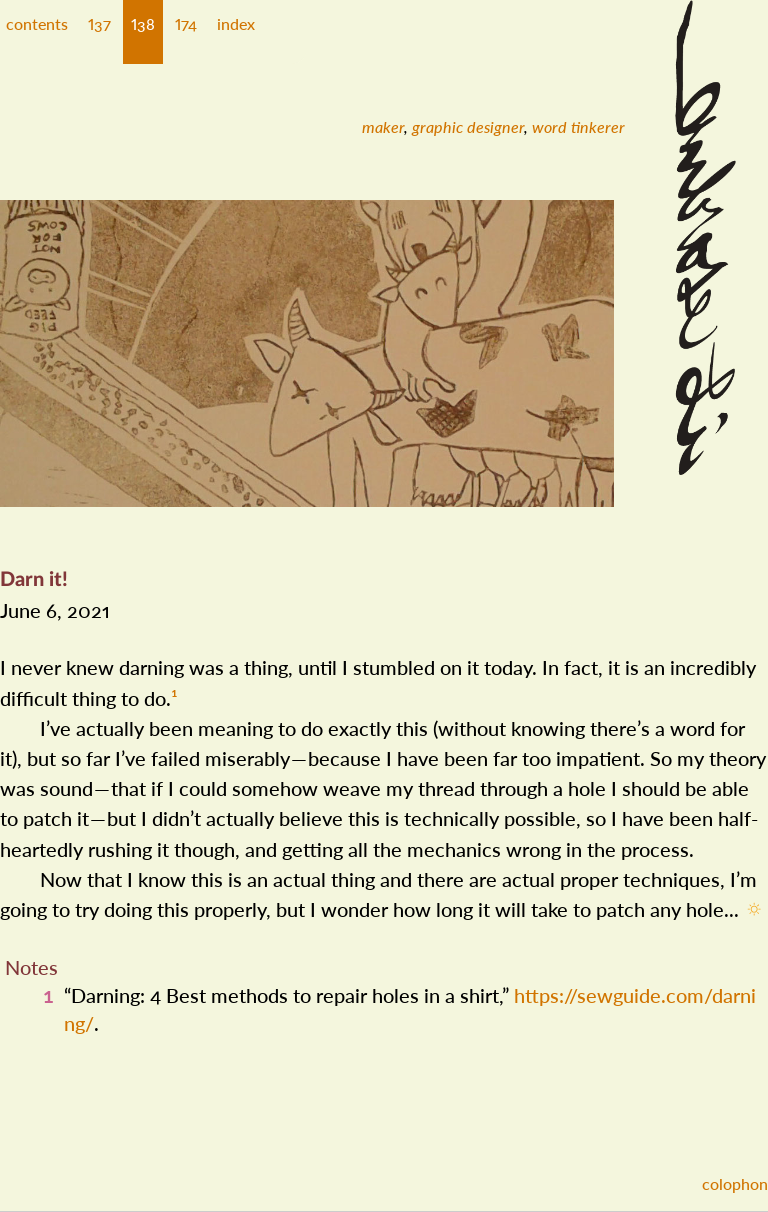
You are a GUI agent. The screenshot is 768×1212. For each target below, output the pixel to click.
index (236, 23)
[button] (99, 32)
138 (143, 23)
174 (186, 23)
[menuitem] (383, 126)
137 (99, 23)
